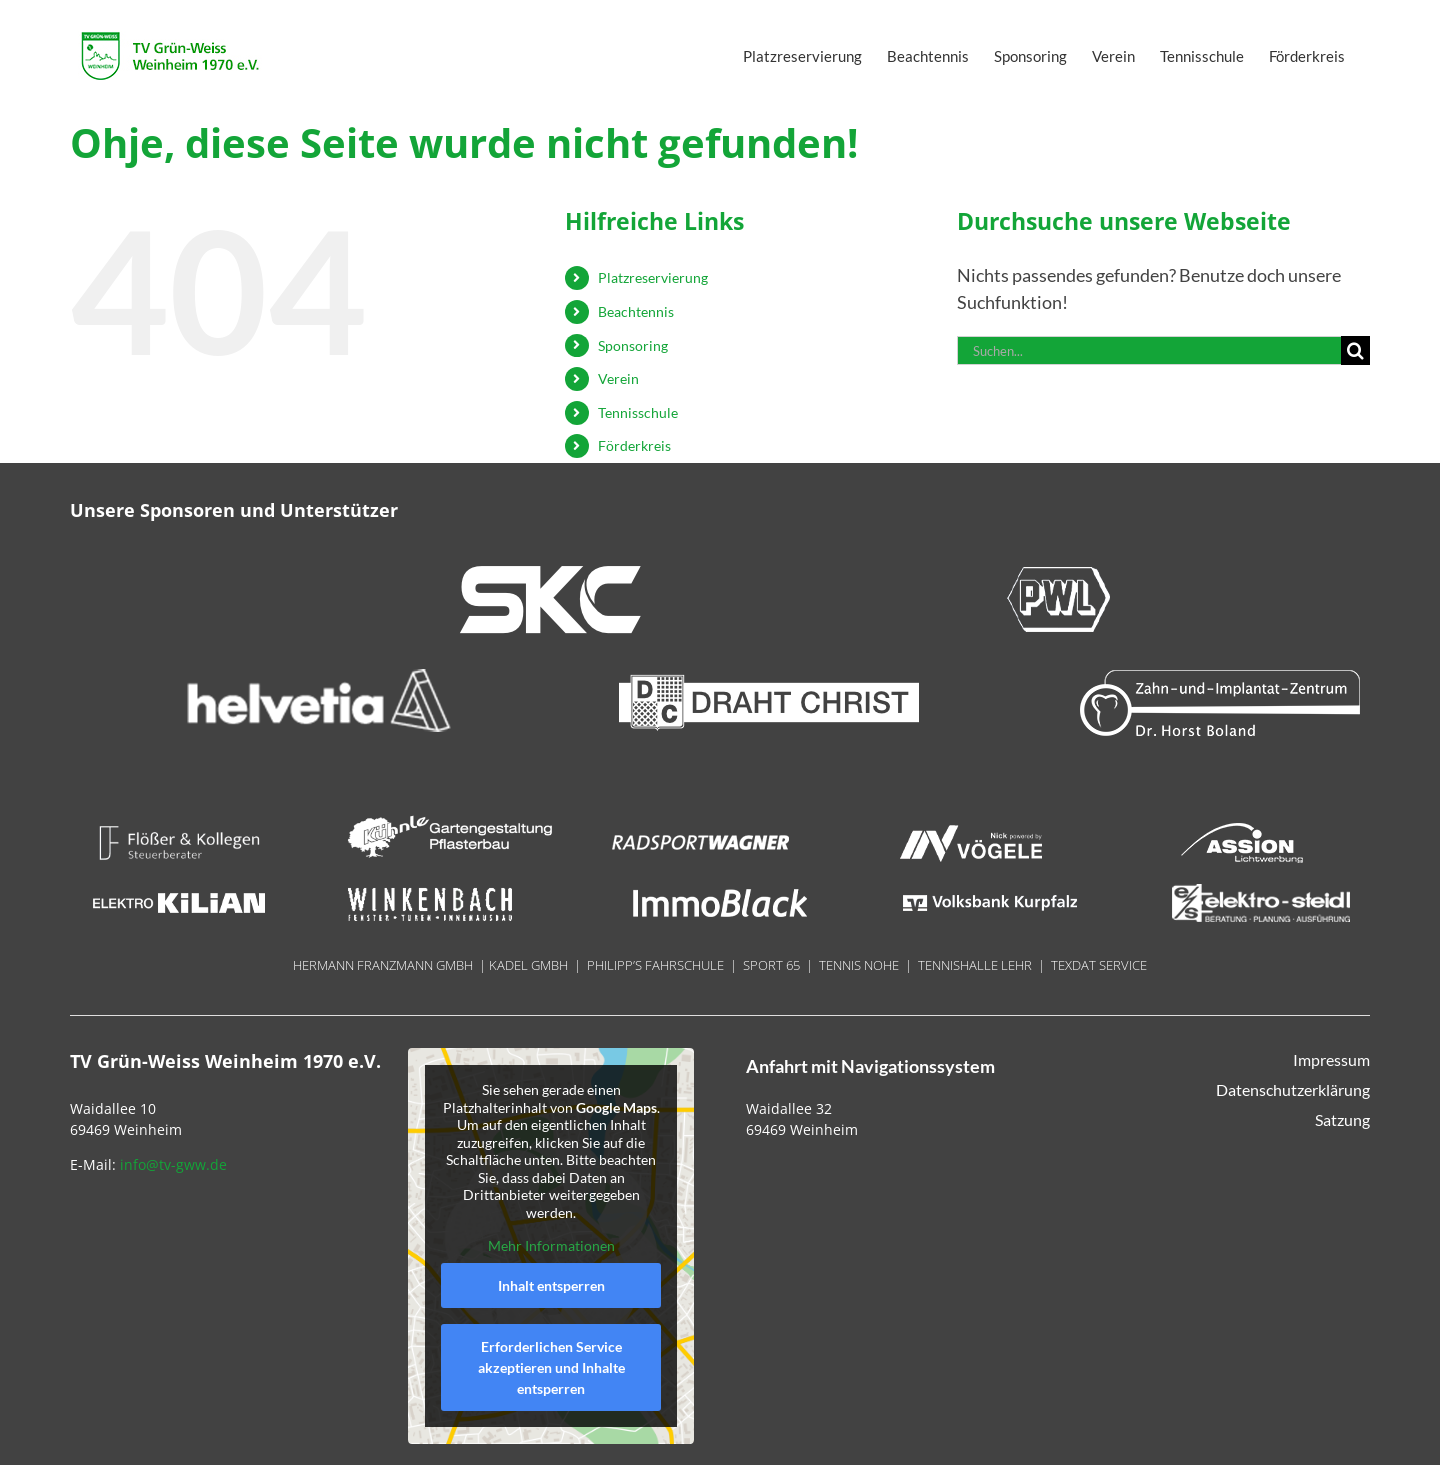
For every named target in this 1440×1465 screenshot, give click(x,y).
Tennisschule (638, 412)
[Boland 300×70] (1220, 677)
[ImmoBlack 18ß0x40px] (720, 892)
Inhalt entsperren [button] (551, 1284)
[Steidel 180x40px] (1261, 892)
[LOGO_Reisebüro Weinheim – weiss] (449, 815)
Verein (618, 378)
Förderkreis (634, 445)
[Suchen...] (1149, 350)
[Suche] (1355, 350)
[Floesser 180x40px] (179, 832)
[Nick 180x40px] (971, 832)
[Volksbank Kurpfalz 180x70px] (990, 892)
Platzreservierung (653, 277)
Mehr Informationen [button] (551, 1245)
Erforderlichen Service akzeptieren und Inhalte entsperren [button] (551, 1366)
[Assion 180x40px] (1242, 832)
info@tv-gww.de (173, 1164)
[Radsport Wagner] (701, 832)
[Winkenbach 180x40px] (430, 892)
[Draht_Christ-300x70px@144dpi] (769, 677)
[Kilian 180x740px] (179, 892)
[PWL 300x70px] (1058, 573)
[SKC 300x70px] (544, 573)
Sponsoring (633, 345)
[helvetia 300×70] (319, 677)
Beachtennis (636, 311)
